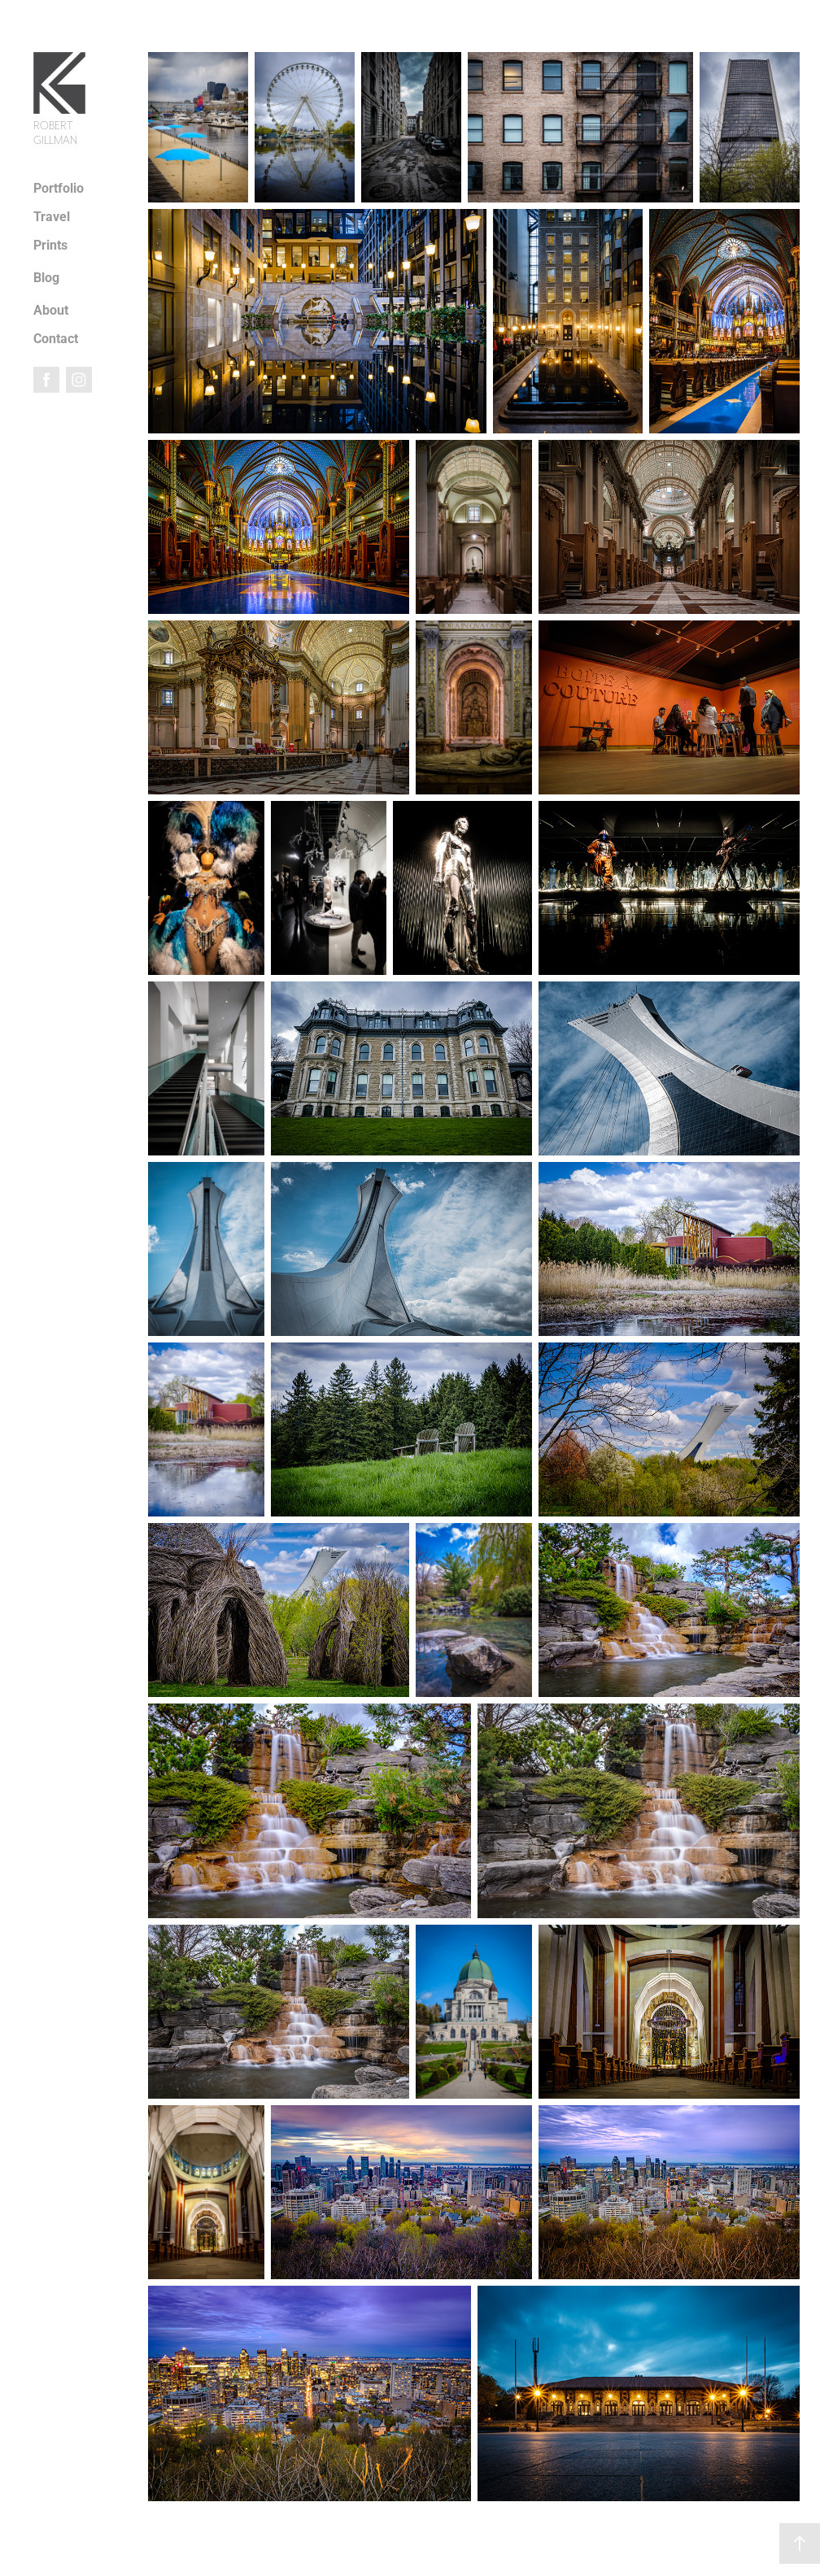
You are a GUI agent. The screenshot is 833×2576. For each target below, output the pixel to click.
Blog (46, 276)
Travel (51, 215)
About (50, 309)
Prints (50, 244)
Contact (55, 337)
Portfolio (58, 187)
